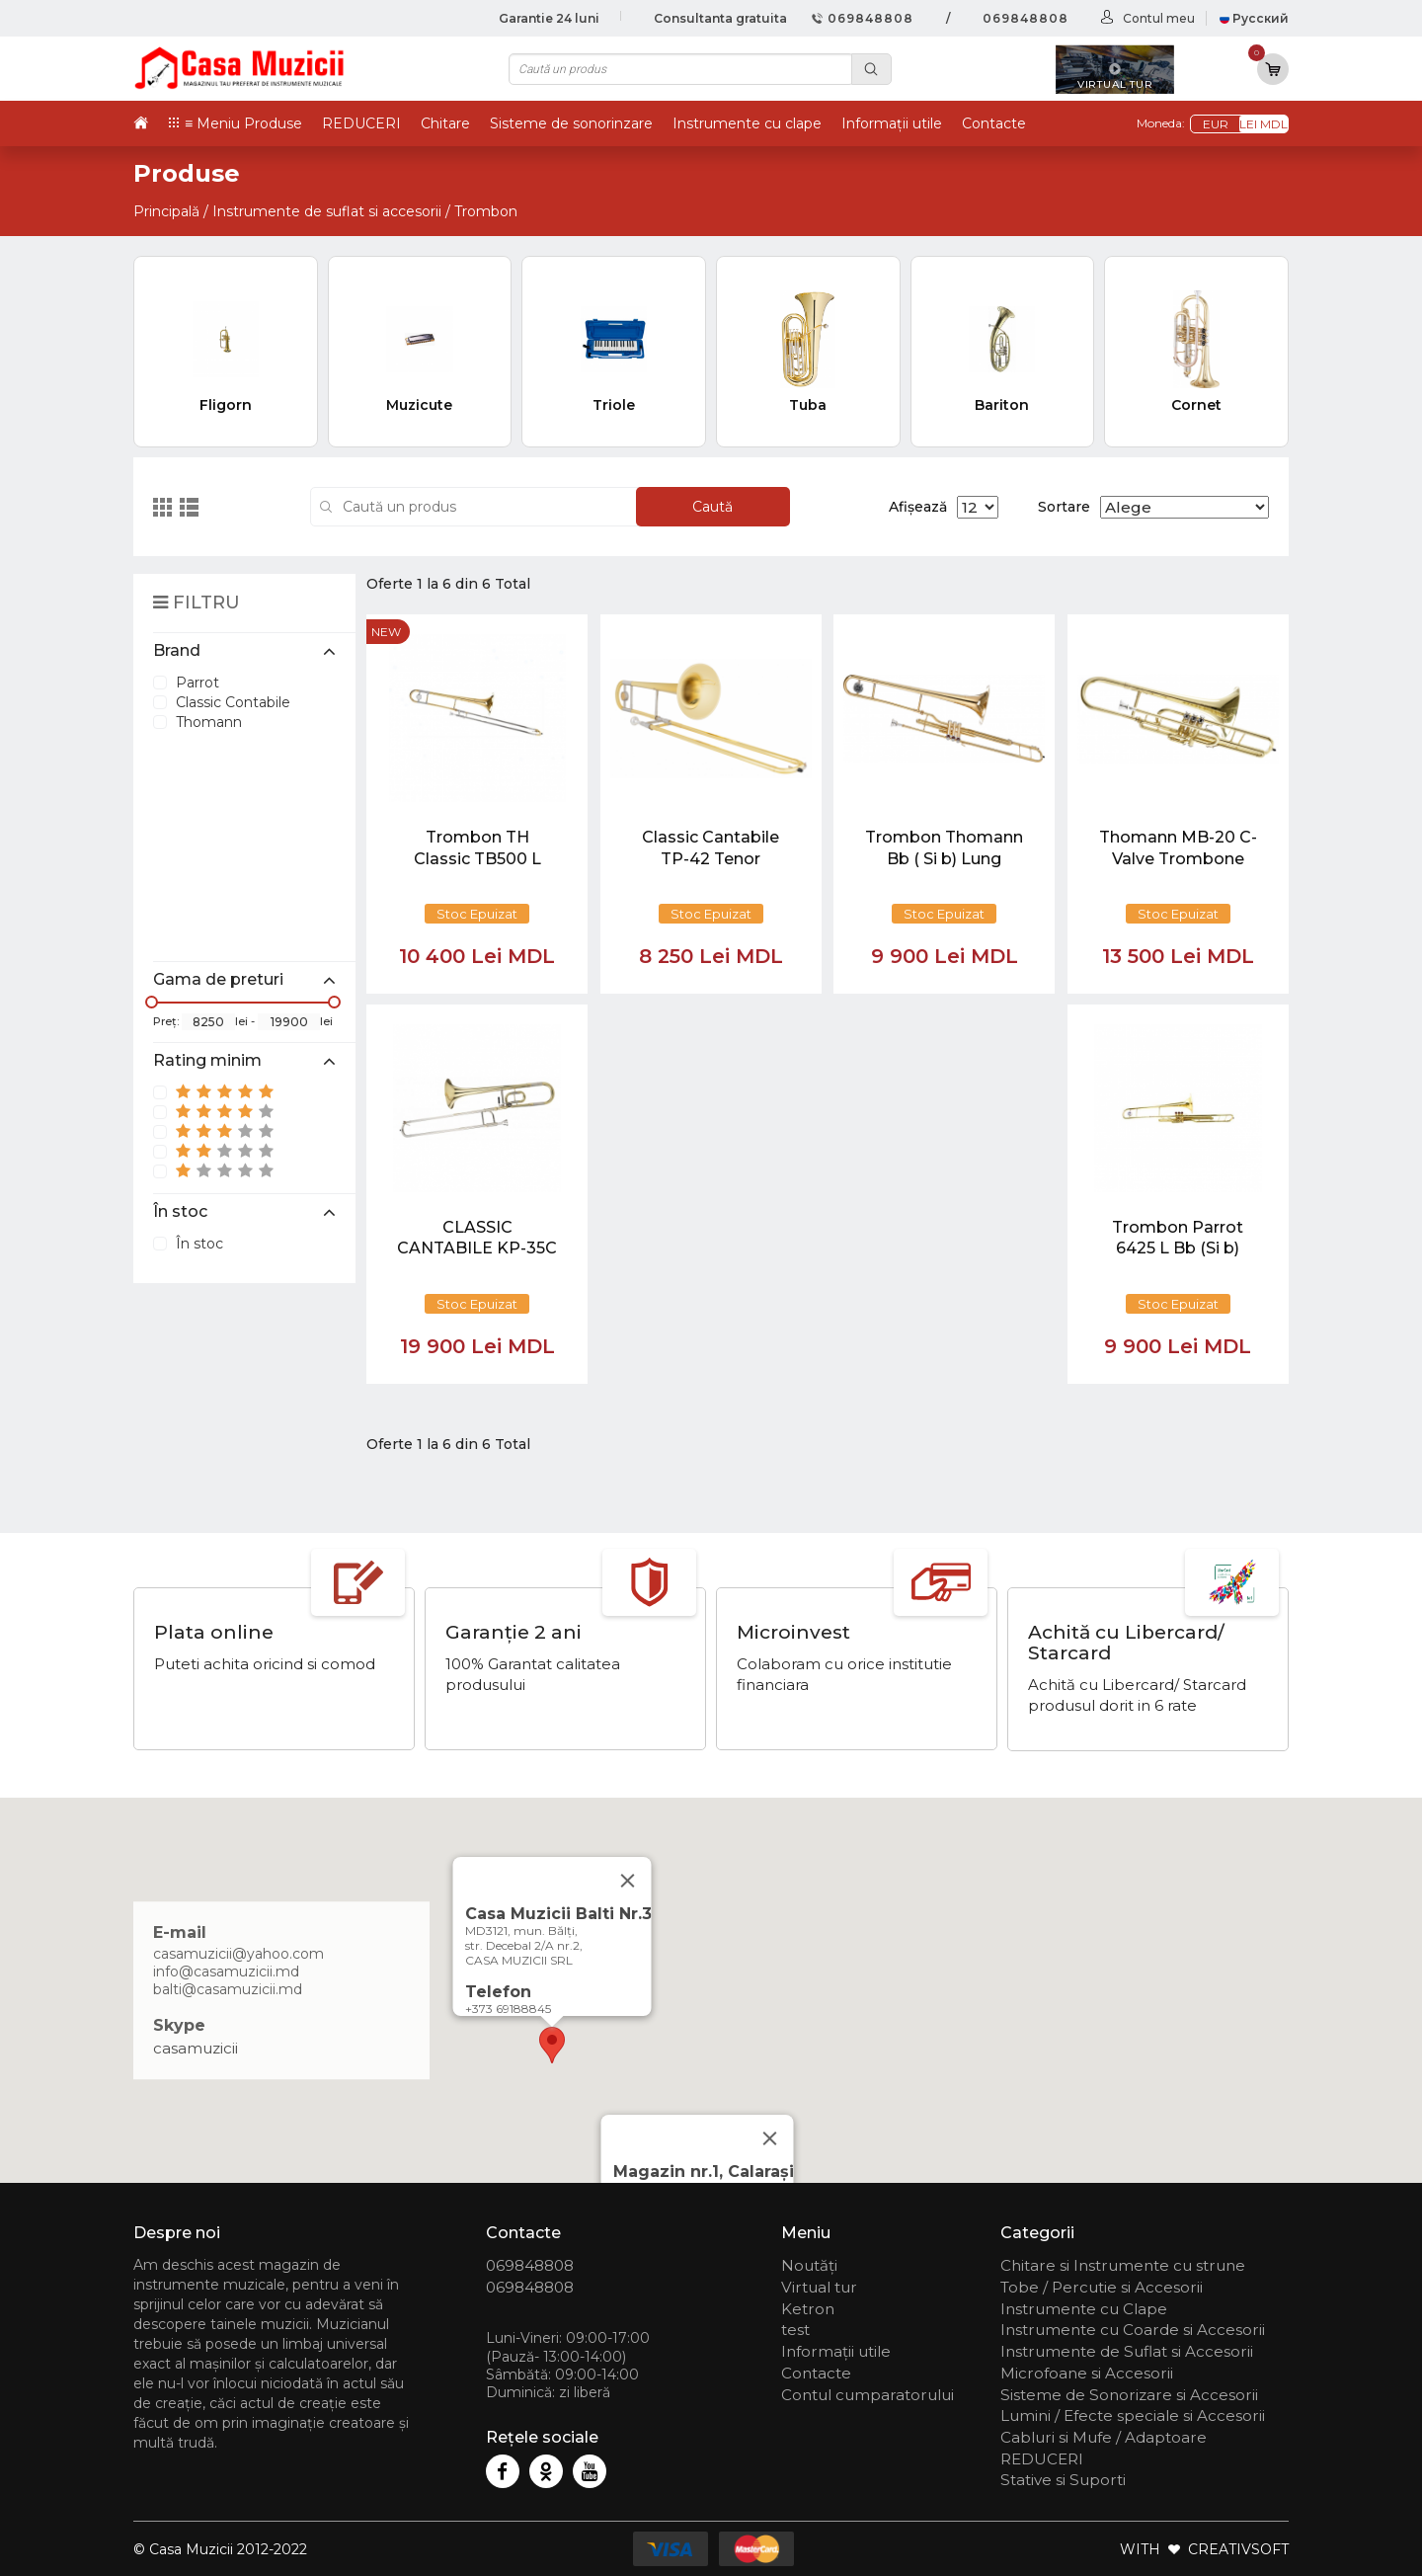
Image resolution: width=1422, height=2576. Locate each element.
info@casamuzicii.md (226, 1972)
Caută (712, 507)
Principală (166, 211)
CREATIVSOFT (1238, 2549)
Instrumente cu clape (747, 123)
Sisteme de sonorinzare (571, 123)
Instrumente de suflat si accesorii (326, 211)
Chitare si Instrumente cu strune (1122, 2265)
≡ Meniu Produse (243, 123)
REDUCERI (361, 123)
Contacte (994, 123)
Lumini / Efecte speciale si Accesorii (1132, 2415)
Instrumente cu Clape (1083, 2308)
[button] (552, 2045)
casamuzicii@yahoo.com (238, 1955)
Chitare (445, 123)
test (795, 2329)
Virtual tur (819, 2287)
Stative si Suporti (1063, 2479)
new (386, 631)
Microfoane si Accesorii (1086, 2373)
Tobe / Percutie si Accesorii (1101, 2287)
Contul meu (1159, 18)
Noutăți (809, 2265)
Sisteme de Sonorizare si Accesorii (1129, 2394)
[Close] (770, 2138)
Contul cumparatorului (867, 2394)
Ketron (807, 2308)
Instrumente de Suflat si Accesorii (1126, 2351)
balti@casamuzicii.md (227, 1990)
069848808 (862, 18)
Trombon (485, 211)
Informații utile (891, 123)
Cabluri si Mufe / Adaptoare (1103, 2437)
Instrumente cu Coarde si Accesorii (1132, 2329)
